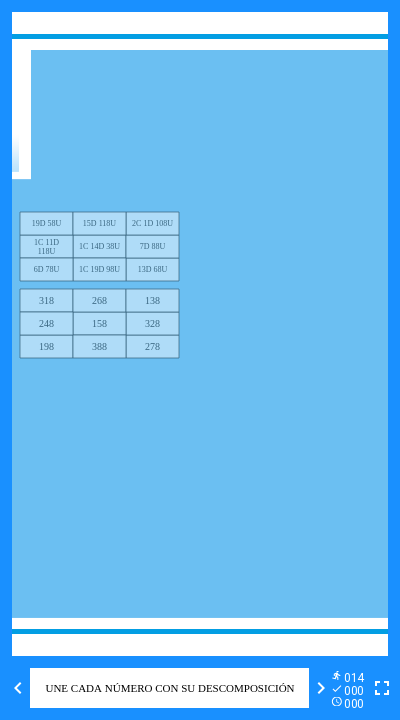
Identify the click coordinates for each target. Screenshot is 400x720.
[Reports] (351, 688)
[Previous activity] (18, 688)
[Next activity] (321, 688)
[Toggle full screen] (382, 688)
